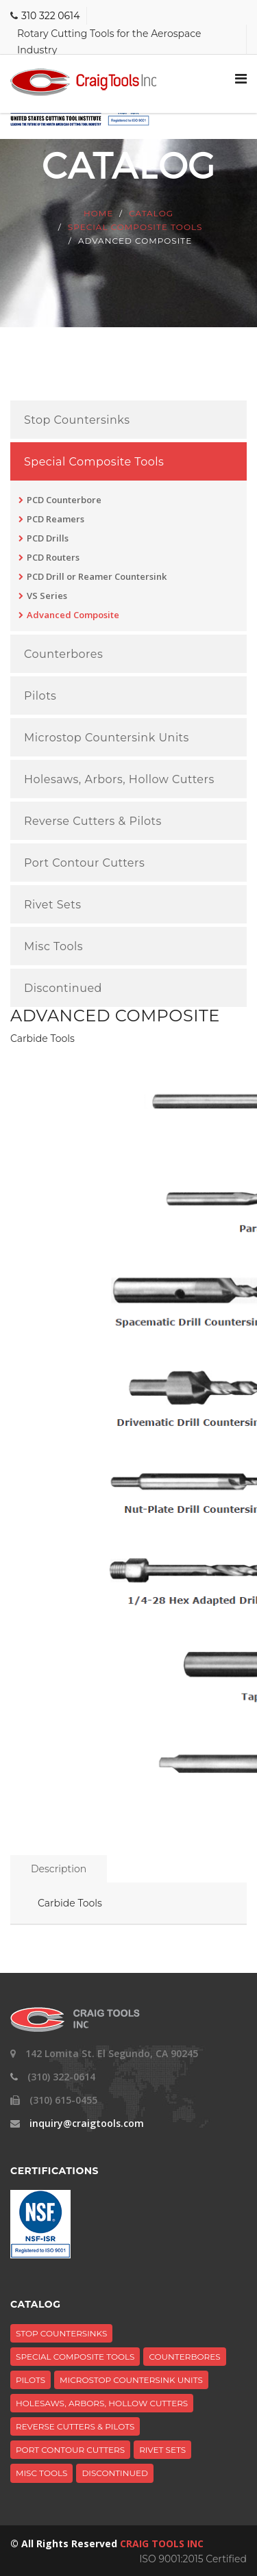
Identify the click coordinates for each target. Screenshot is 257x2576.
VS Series (47, 595)
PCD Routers (53, 557)
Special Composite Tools (135, 227)
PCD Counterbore (64, 500)
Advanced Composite (73, 615)
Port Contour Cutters (84, 863)
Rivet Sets (52, 905)
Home (98, 213)
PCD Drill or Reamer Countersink (97, 576)
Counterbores (63, 654)
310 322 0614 (50, 16)
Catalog (151, 213)
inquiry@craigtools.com (86, 2123)
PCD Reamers (55, 519)
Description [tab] (58, 1869)
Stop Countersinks (77, 420)
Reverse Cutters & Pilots (93, 821)
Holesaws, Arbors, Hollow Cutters (119, 780)
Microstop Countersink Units (106, 738)
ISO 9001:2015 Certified (193, 2559)
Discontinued (63, 988)
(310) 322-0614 (61, 2076)
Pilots (40, 696)
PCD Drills (48, 538)
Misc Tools (53, 947)
